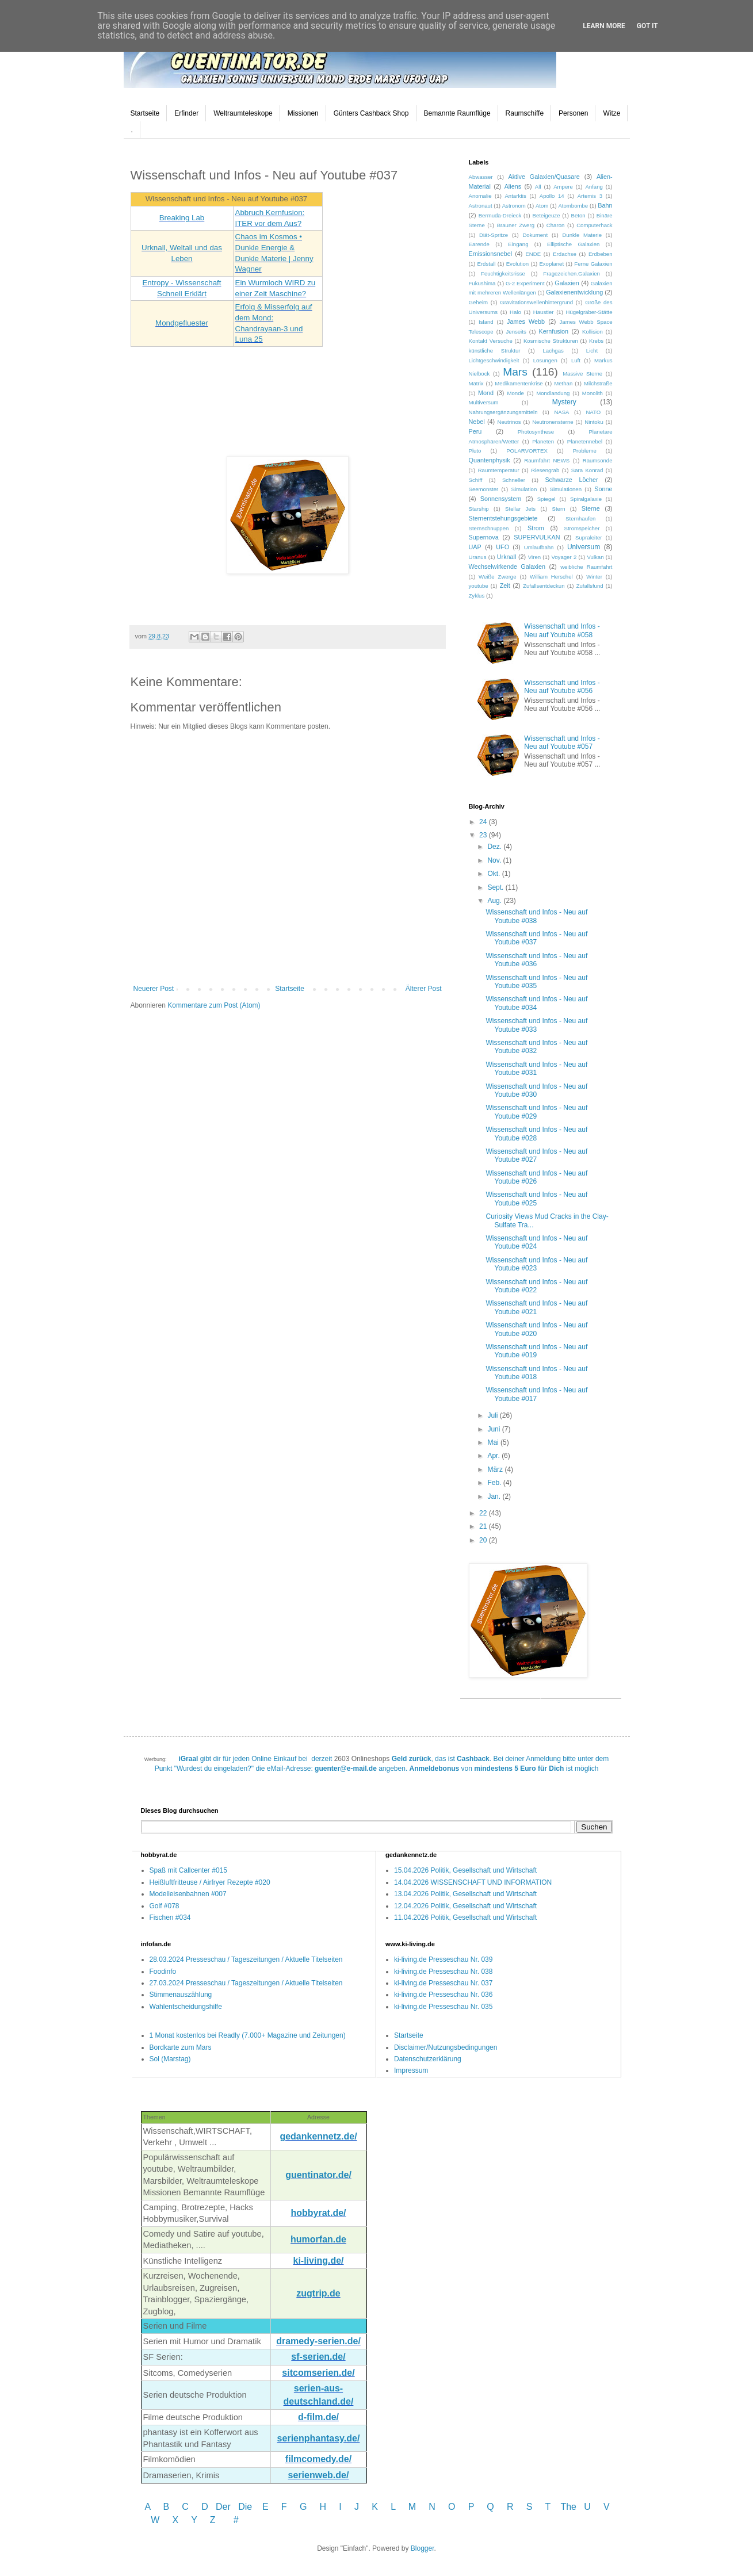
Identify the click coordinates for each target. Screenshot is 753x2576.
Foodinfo (163, 1972)
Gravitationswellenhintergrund (536, 302)
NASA (561, 412)
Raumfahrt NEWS (546, 460)
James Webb (526, 321)
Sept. (496, 887)
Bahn (605, 205)
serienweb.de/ (318, 2475)
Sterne (591, 508)
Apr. (494, 1456)
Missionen (303, 113)
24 (484, 822)
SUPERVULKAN (537, 537)
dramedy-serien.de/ (318, 2341)
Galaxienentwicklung (574, 292)
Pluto (475, 450)
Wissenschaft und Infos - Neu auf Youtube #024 (536, 1242)
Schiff (476, 480)
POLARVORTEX (527, 450)
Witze (611, 113)
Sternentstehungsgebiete (503, 518)
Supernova (484, 537)
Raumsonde (598, 460)
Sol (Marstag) (170, 2059)
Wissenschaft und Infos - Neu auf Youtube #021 (536, 1307)
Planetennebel (584, 441)
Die (245, 2507)
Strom (536, 528)
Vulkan (595, 557)
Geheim (478, 302)
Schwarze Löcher (571, 479)
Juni (494, 1429)
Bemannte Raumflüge (457, 113)
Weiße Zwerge (497, 576)
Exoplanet (551, 264)
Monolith (592, 393)
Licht (592, 350)
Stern (558, 509)
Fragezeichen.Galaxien (571, 273)
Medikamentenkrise (518, 383)
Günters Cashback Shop (371, 113)
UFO (502, 546)
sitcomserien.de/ (318, 2373)
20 (484, 1540)
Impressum (411, 2070)
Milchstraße (598, 383)
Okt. (494, 874)
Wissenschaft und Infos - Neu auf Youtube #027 (536, 1155)
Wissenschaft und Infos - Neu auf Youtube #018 (536, 1373)
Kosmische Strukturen (550, 341)
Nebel (477, 421)
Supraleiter (588, 537)
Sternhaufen (580, 518)
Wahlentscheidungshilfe (186, 2007)
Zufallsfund (589, 586)
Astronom (514, 205)
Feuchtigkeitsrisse (503, 273)
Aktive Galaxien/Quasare (544, 176)
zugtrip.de (318, 2293)
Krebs (596, 341)
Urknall (507, 556)
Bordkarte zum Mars (181, 2047)
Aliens (512, 186)
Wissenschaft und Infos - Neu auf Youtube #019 (536, 1351)
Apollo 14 (552, 196)
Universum (583, 547)
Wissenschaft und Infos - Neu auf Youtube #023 (536, 1264)
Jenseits (516, 331)
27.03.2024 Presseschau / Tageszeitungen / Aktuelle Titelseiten (246, 1983)
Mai (493, 1442)
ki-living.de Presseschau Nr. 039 (443, 1959)
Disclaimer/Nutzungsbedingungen (445, 2047)
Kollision (592, 331)
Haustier (543, 312)
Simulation (524, 489)
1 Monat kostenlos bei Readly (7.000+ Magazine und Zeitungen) (248, 2035)
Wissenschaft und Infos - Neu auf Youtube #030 (536, 1090)
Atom (542, 205)
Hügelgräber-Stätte (588, 312)
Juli (493, 1415)
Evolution (517, 264)
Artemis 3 (590, 196)
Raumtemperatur (498, 470)
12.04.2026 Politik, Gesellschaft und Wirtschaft (465, 1906)
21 (484, 1526)
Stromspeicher (581, 528)
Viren (534, 557)
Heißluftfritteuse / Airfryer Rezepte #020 (210, 1882)
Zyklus (477, 595)
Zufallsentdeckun (544, 586)
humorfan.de (318, 2239)
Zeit (505, 585)
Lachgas (553, 350)
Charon (555, 225)
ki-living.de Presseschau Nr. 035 (443, 2007)
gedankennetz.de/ (318, 2136)
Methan (563, 383)
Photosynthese (536, 431)
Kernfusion (554, 331)
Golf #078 (164, 1906)
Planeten (543, 441)
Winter (594, 576)
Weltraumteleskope (243, 113)
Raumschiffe (525, 113)
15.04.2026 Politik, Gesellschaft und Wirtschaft (465, 1870)
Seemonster (484, 489)
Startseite (145, 113)
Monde (515, 393)
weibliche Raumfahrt (586, 567)
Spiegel (546, 499)
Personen (573, 113)
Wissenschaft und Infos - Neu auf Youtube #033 (536, 1025)
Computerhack (594, 225)
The (568, 2507)
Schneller (513, 480)
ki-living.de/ (318, 2260)
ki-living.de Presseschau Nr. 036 (443, 1995)
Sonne (603, 488)
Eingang (518, 244)
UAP (475, 546)
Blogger (422, 2548)
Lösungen (545, 360)
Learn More (604, 26)
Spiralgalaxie (586, 499)
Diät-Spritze (493, 235)
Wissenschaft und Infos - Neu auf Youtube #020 (536, 1329)
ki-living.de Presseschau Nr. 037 (443, 1983)
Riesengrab (545, 470)
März (495, 1469)
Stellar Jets (520, 509)
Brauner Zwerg (515, 225)
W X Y (175, 2520)
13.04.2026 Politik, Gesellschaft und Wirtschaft (465, 1894)
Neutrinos (509, 422)
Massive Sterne (582, 373)
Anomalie (480, 196)
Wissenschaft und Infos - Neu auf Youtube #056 (561, 687)
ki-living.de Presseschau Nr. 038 (443, 1972)
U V (596, 2507)
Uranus (478, 557)
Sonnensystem (500, 498)
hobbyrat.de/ (318, 2213)
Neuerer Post (153, 989)
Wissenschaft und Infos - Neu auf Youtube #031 (536, 1069)
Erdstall (486, 264)
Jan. (494, 1496)
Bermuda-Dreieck (500, 215)
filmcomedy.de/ (318, 2459)
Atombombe (573, 205)
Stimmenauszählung (181, 1995)
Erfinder (186, 113)
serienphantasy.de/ (318, 2438)
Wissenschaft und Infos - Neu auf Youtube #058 (561, 630)
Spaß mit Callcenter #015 (188, 1870)
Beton (578, 215)
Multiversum (484, 402)
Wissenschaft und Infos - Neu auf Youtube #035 (536, 982)
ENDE (533, 254)
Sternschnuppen (489, 528)
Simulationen (566, 489)
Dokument (535, 235)
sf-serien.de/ (318, 2356)
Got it (647, 26)
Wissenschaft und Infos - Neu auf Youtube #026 (536, 1177)
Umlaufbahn (539, 547)
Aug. (495, 901)
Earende (479, 244)
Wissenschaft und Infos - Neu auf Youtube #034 (536, 1003)
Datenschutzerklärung (427, 2059)
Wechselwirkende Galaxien (507, 566)
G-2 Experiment (525, 283)
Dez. (495, 847)
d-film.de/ (318, 2417)
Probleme (585, 450)
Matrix (476, 383)
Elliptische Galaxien (573, 244)
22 (484, 1513)
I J (350, 2507)
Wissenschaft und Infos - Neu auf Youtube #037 (536, 938)
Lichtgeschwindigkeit (494, 360)
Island (486, 322)
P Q (482, 2507)
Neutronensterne (552, 422)
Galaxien (567, 283)
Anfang (593, 186)
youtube (478, 586)
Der (223, 2507)
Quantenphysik (489, 460)
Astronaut (480, 205)
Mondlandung (552, 393)
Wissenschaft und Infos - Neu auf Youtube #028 (536, 1134)
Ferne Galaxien (593, 264)
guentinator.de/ (318, 2175)
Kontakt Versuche (491, 341)
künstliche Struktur (495, 350)
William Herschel (551, 576)
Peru (475, 431)
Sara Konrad (587, 470)
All (538, 186)
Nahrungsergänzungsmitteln (503, 412)
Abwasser (481, 177)
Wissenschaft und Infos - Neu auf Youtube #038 (536, 916)
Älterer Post (424, 989)
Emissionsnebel (491, 253)
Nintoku (593, 422)
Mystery (564, 402)
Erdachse (564, 254)
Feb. (495, 1483)
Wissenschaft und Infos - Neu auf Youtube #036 (536, 960)
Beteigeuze (546, 215)
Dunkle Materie (582, 235)
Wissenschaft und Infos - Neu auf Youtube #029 (536, 1112)
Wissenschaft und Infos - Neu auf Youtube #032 (536, 1047)
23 (484, 835)
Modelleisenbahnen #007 (188, 1894)
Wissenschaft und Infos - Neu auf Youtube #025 (536, 1199)
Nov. (495, 860)
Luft (575, 360)
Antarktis (515, 196)
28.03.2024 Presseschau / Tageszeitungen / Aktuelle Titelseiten (246, 1959)
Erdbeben (600, 254)
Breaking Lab (182, 217)
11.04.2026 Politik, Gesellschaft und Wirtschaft (465, 1917)
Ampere (563, 186)
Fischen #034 (170, 1917)
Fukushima (482, 283)
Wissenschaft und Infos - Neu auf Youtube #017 (536, 1394)
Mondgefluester (181, 323)
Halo (515, 312)
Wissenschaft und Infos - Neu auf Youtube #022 (536, 1286)
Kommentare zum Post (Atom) (213, 1005)
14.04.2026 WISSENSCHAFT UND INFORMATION (473, 1882)
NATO (593, 412)
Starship (479, 509)
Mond (486, 392)
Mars (515, 372)
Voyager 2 (563, 557)
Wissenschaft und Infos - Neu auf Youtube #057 (561, 742)
